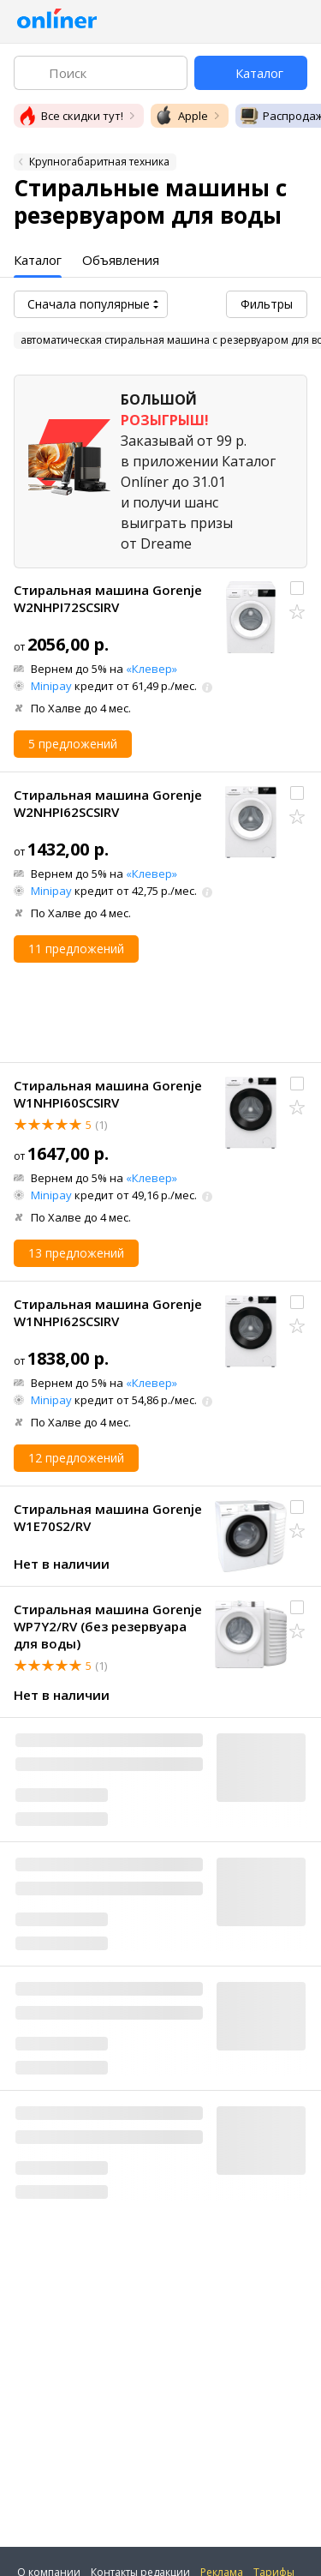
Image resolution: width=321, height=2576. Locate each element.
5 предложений (72, 744)
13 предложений (76, 1253)
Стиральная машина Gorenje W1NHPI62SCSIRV (108, 1312)
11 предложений (76, 948)
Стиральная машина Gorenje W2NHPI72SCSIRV (108, 598)
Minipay (51, 686)
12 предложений (76, 1458)
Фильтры (267, 304)
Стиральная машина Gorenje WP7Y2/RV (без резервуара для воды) (108, 1626)
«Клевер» (151, 668)
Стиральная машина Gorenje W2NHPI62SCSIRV (108, 803)
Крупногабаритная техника (99, 161)
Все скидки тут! (70, 115)
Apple (181, 115)
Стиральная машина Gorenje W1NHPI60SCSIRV (108, 1094)
